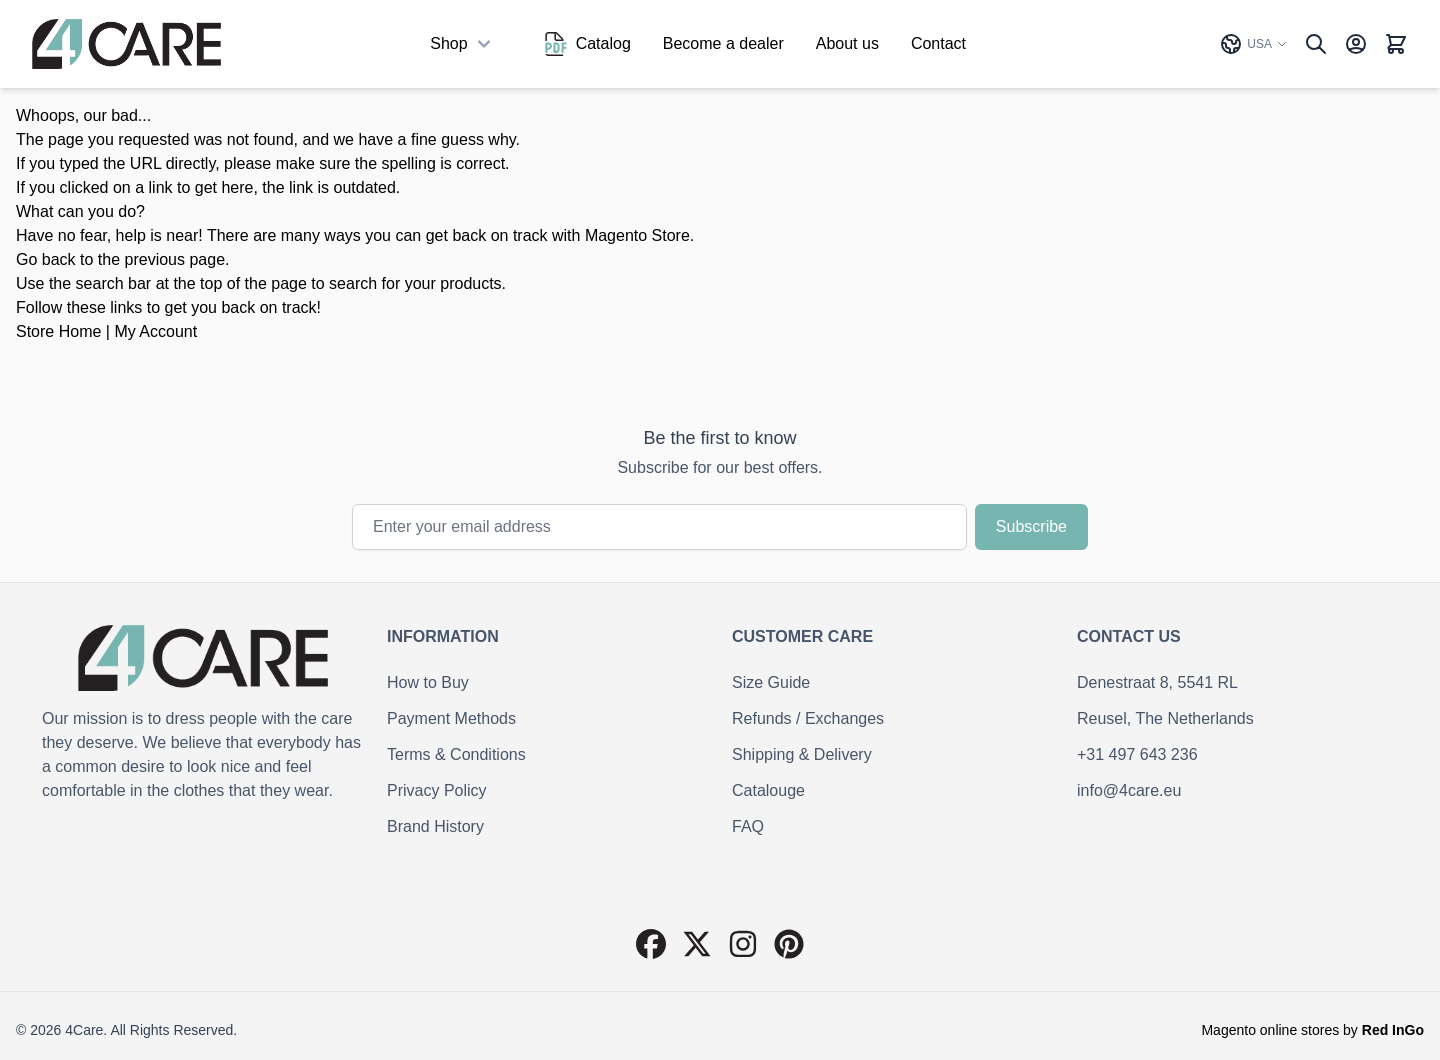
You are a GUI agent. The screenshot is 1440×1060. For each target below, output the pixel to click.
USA (1253, 44)
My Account (155, 331)
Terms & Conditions (456, 754)
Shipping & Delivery (802, 754)
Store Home (58, 331)
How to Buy (428, 682)
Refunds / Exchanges (808, 718)
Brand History (435, 826)
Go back (46, 259)
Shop (462, 44)
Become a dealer (723, 43)
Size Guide (771, 682)
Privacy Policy (437, 790)
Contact (938, 43)
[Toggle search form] (1316, 44)
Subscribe (1031, 526)
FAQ (748, 826)
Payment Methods (451, 718)
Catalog (587, 44)
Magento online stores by (1312, 1030)
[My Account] (1356, 44)
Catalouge (768, 790)
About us (847, 43)
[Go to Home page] (126, 44)
